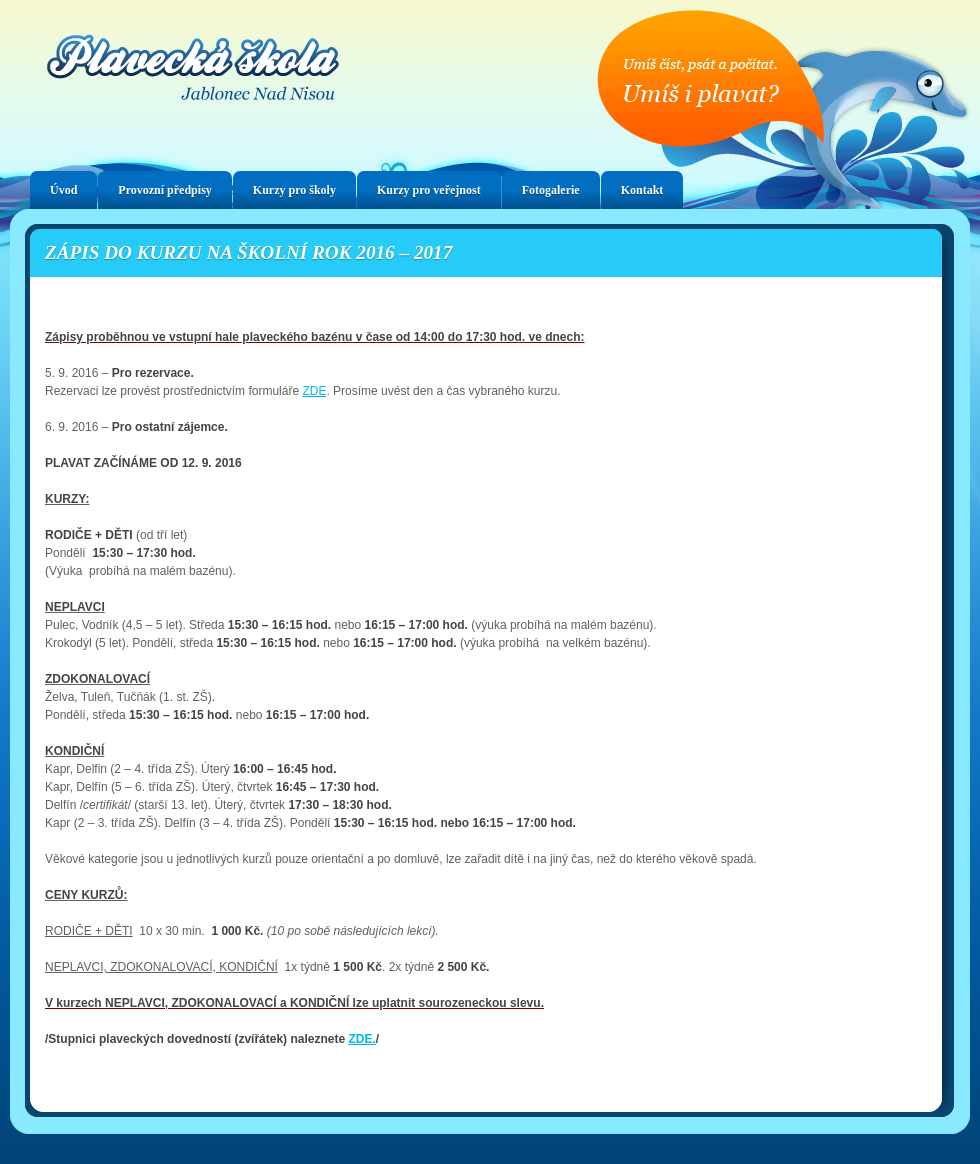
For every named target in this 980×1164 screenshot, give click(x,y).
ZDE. (361, 1039)
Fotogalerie (551, 190)
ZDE (314, 391)
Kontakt (642, 190)
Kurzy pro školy (294, 190)
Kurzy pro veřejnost (429, 190)
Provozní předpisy (164, 190)
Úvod (63, 190)
